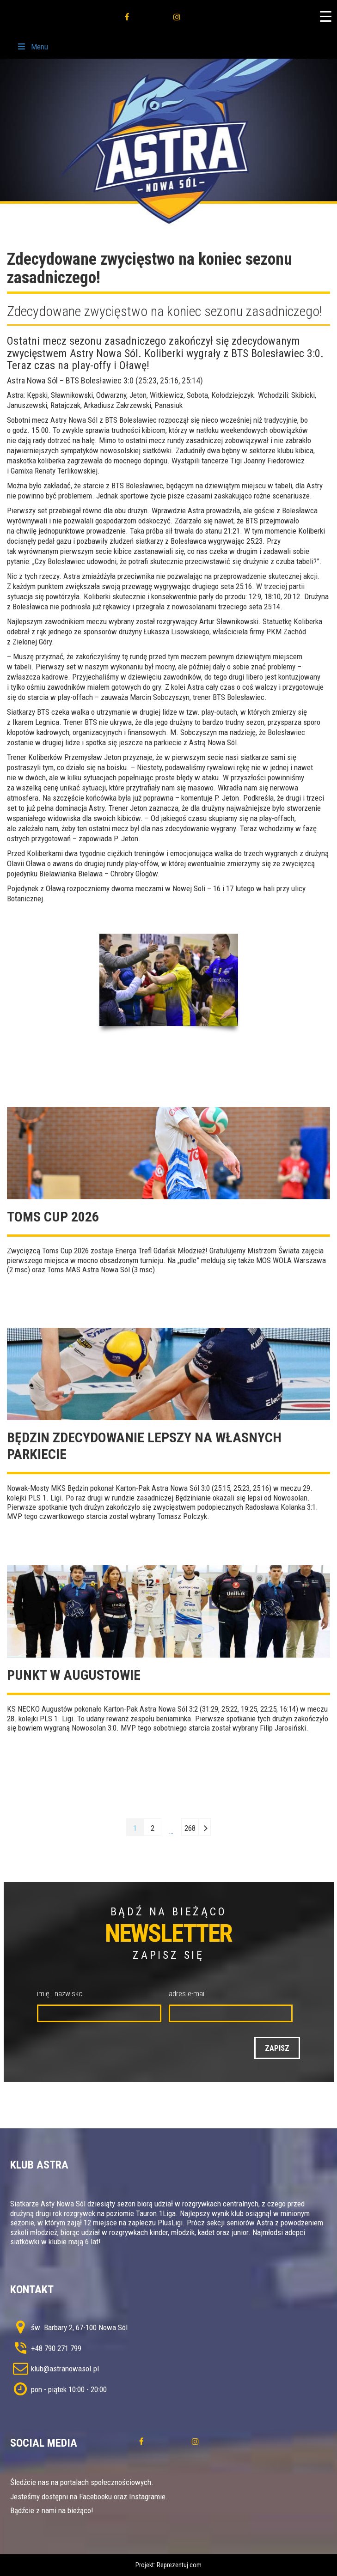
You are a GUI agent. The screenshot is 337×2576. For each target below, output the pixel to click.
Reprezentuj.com (179, 2565)
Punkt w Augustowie (74, 1675)
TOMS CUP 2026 (53, 1217)
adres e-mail (187, 1993)
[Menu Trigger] (325, 16)
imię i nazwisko (60, 1993)
